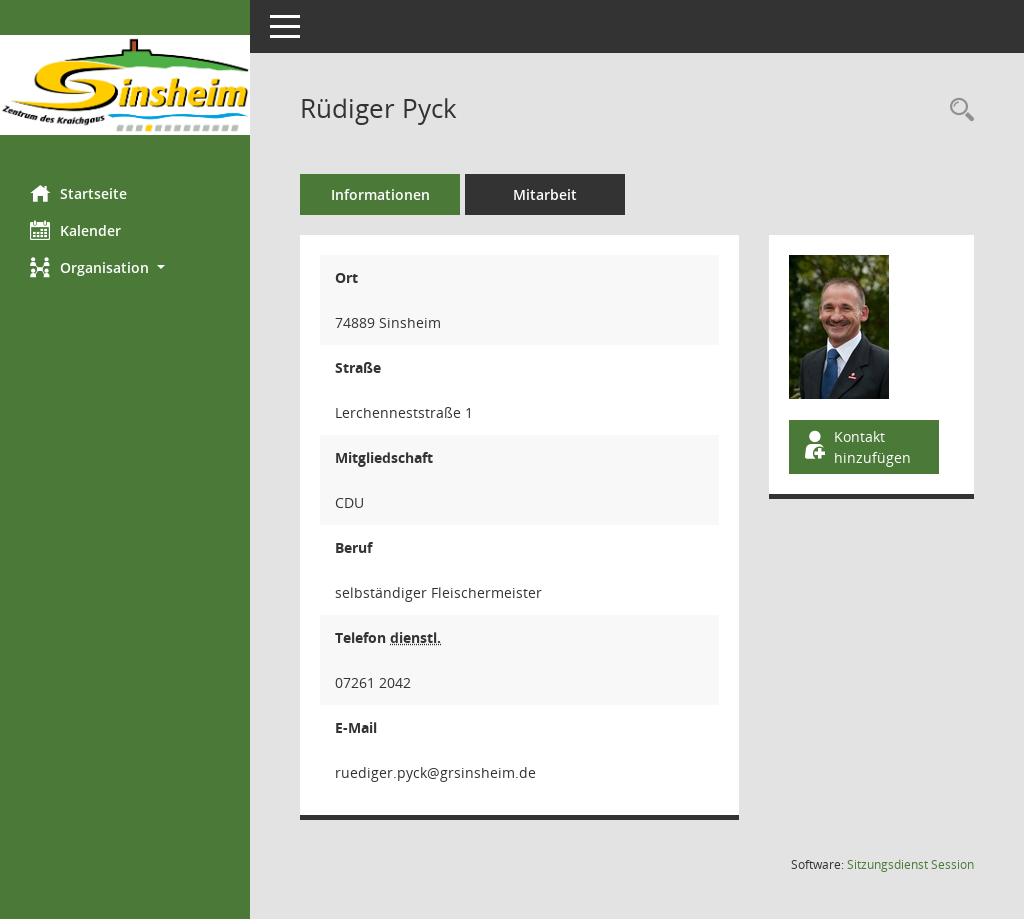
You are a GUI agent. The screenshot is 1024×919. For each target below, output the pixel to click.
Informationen (380, 194)
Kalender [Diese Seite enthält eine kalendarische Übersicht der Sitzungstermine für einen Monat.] (75, 230)
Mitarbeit (545, 194)
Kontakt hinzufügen (856, 447)
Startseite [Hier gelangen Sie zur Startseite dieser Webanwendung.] (78, 193)
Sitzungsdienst (910, 864)
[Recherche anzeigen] (957, 110)
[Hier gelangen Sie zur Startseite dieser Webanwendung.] (125, 85)
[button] (125, 267)
